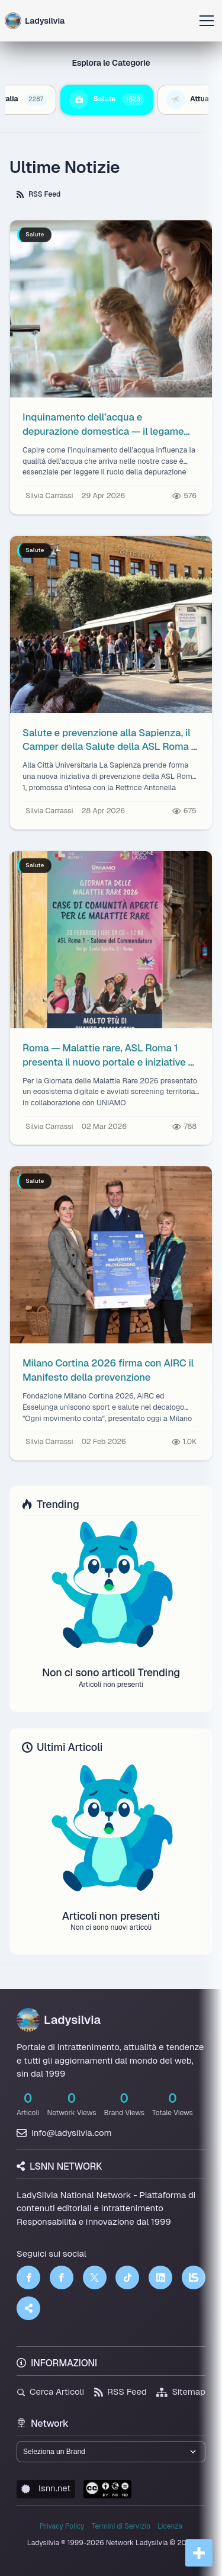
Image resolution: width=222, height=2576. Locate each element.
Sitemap (180, 2391)
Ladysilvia (59, 2020)
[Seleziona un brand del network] (111, 2451)
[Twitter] (95, 2277)
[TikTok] (127, 2277)
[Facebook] (28, 2277)
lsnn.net (45, 2488)
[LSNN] (193, 2277)
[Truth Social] (28, 2308)
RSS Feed (38, 194)
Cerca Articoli (50, 2391)
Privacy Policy (62, 2526)
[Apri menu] (206, 20)
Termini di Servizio (121, 2526)
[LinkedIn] (160, 2277)
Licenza (169, 2526)
